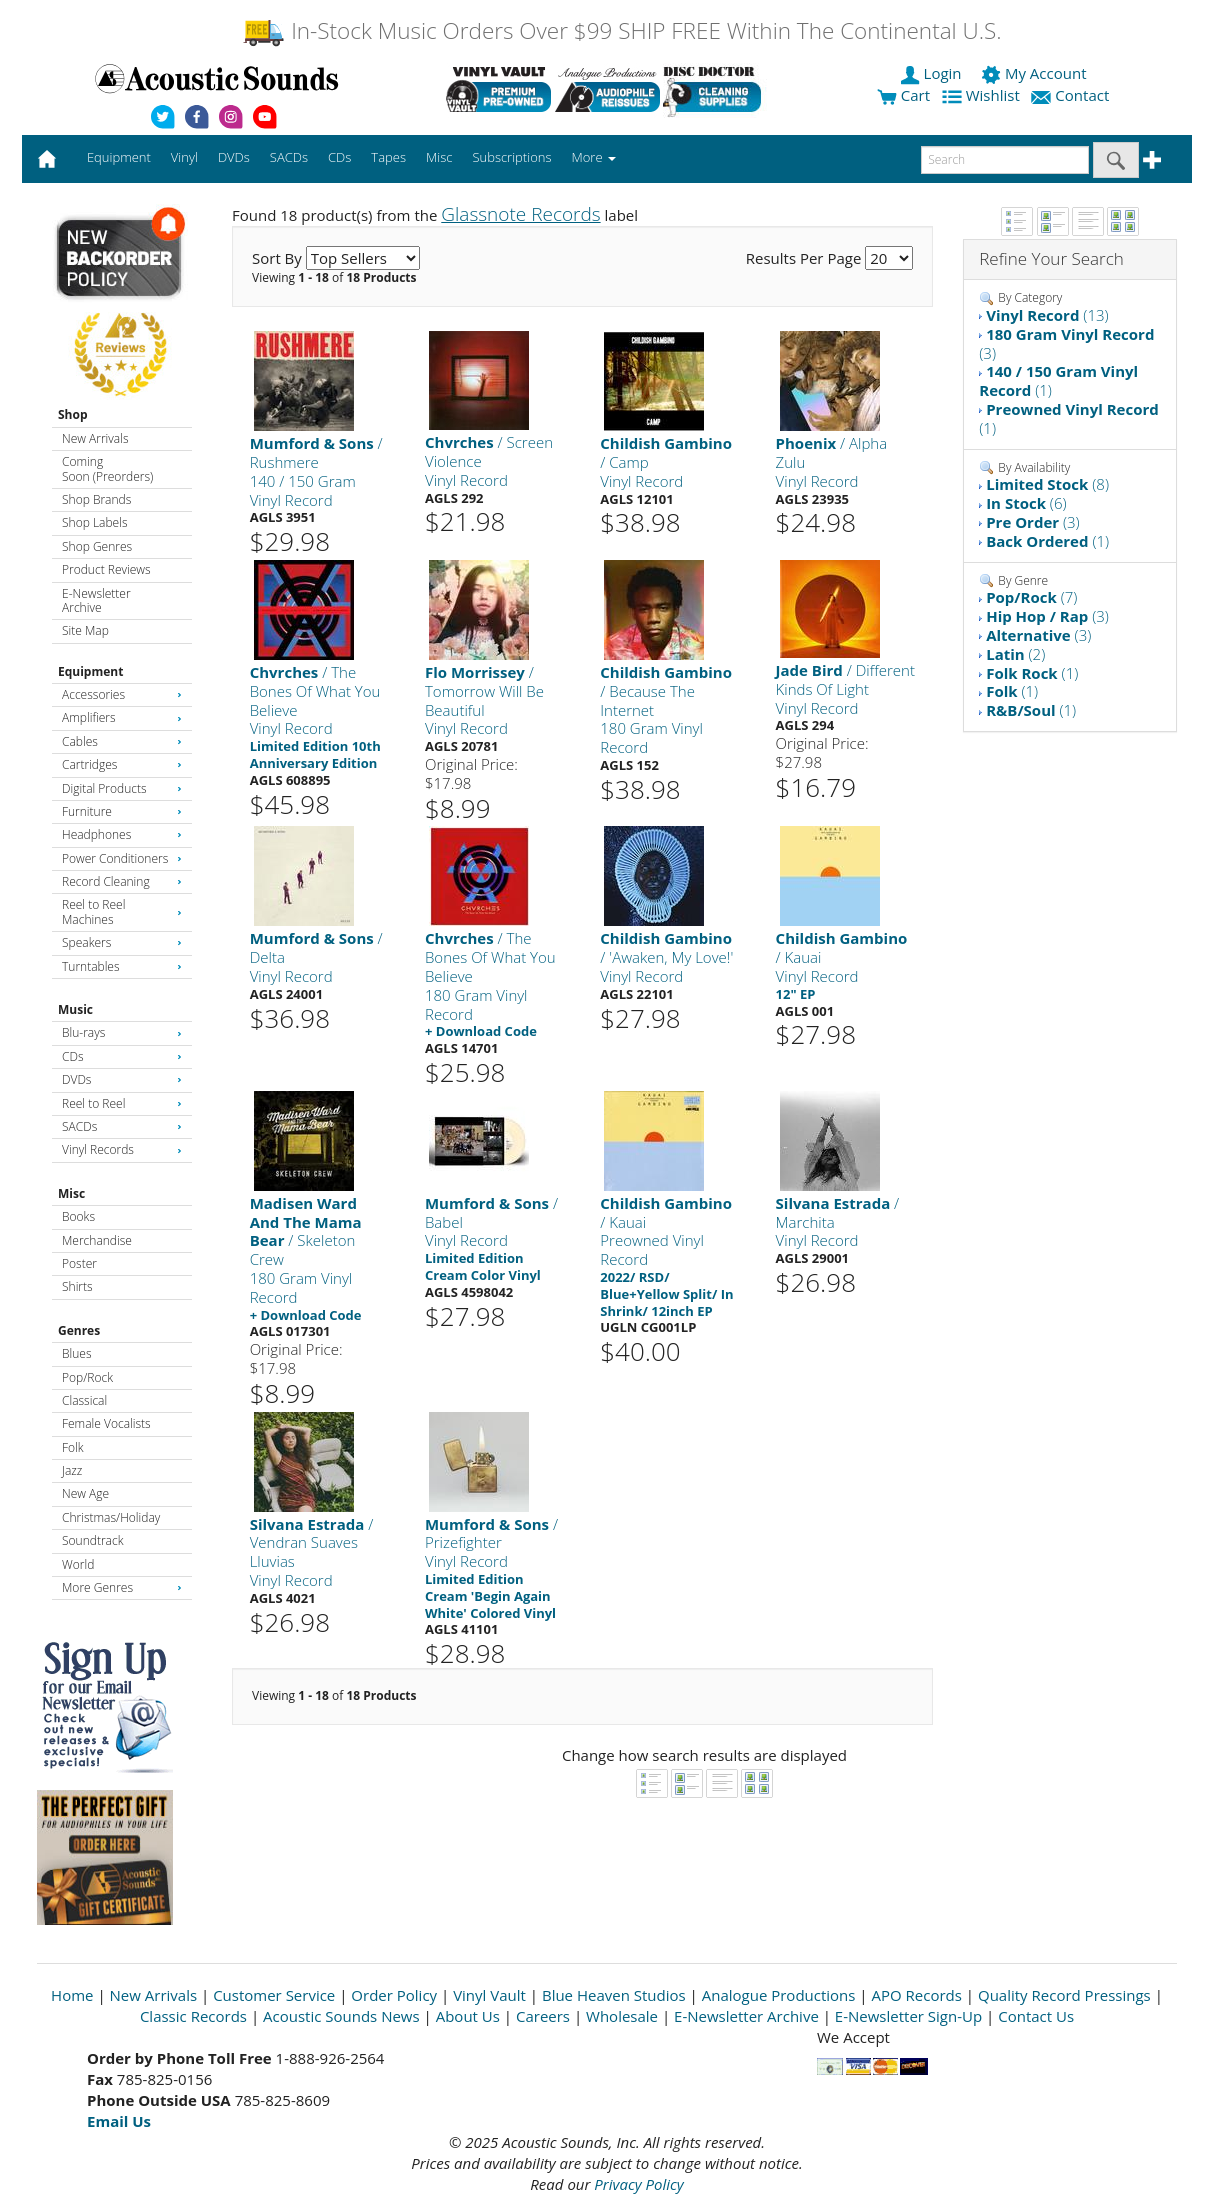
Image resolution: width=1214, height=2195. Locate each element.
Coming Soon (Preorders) (107, 468)
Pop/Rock (87, 1377)
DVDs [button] (234, 157)
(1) (1058, 380)
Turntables (122, 966)
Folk (73, 1447)
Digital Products (122, 788)
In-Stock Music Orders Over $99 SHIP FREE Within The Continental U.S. (621, 30)
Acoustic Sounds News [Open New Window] (341, 2016)
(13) (1047, 315)
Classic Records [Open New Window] (193, 2016)
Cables (122, 741)
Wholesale (622, 2016)
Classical (84, 1400)
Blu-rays (122, 1032)
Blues (77, 1353)
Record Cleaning (122, 881)
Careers (543, 2016)
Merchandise (97, 1240)
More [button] (594, 157)
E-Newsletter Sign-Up (908, 2016)
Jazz (72, 1470)
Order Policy (394, 1995)
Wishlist (983, 95)
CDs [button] (339, 157)
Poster (79, 1263)
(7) (1031, 597)
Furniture (122, 811)
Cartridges (122, 764)
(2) (1015, 654)
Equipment (90, 671)
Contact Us (1036, 2016)
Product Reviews (106, 569)
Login (933, 73)
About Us (468, 2016)
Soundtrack (92, 1540)
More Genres (122, 1587)
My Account (1035, 73)
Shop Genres (97, 546)
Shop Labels (94, 522)
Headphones (122, 834)
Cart (903, 95)
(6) (1026, 503)
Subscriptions (511, 157)
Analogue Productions (779, 1995)
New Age (85, 1493)
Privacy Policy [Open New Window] (638, 2184)
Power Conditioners (122, 858)
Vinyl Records (122, 1149)
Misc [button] (439, 157)
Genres (79, 1330)
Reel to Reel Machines (122, 911)
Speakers (122, 942)
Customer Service (274, 1995)
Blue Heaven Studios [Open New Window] (614, 1995)
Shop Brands (96, 499)
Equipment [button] (119, 157)
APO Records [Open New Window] (917, 1995)
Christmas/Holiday (111, 1517)
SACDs (122, 1126)
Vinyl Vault (489, 1995)
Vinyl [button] (184, 157)
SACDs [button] (289, 157)
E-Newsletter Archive (96, 600)
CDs (122, 1056)
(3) (1066, 343)
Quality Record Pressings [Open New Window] (1064, 1995)
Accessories (122, 694)
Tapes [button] (388, 157)
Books (78, 1216)
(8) (1047, 484)
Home (72, 1995)
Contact (1072, 95)
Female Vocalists (106, 1423)
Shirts (77, 1286)
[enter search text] (1005, 160)
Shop (73, 414)
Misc (71, 1193)
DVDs (122, 1079)
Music (75, 1009)
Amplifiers (122, 717)
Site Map (85, 630)
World (78, 1564)
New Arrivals (95, 438)
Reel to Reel (122, 1103)
